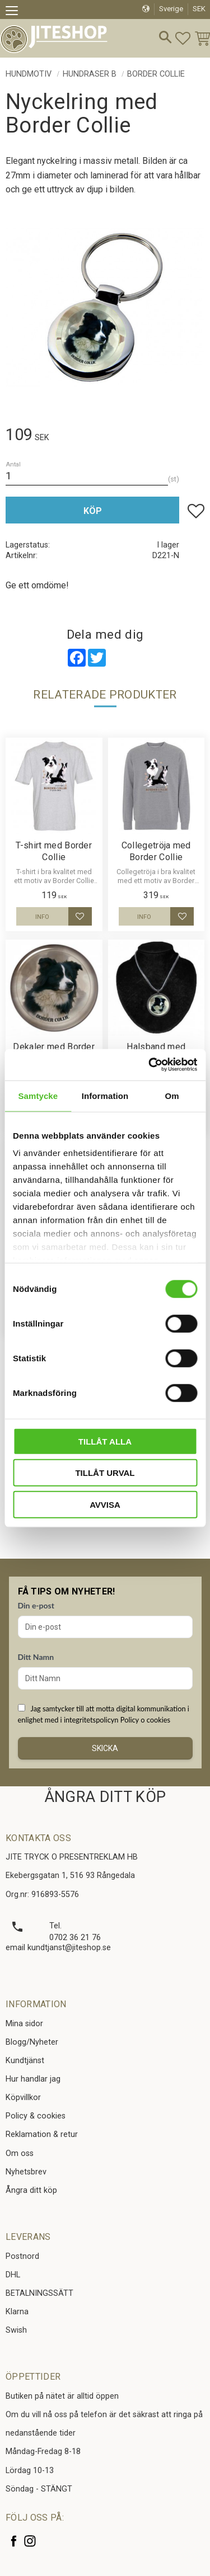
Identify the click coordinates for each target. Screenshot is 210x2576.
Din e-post (36, 1605)
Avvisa (105, 1504)
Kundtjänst (25, 2060)
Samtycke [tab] (38, 1095)
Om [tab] (172, 1095)
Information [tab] (105, 1095)
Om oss (20, 2153)
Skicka (105, 1748)
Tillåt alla (105, 1441)
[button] (15, 12)
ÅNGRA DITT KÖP (105, 1797)
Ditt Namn (36, 1657)
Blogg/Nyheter (32, 2042)
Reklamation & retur (42, 2134)
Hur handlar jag (33, 2079)
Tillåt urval (104, 1473)
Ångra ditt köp (31, 2190)
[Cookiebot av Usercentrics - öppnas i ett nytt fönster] (149, 1065)
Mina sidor (24, 2023)
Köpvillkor (23, 2097)
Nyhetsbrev (26, 2172)
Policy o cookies (145, 1719)
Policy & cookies (36, 2116)
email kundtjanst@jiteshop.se (58, 1947)
